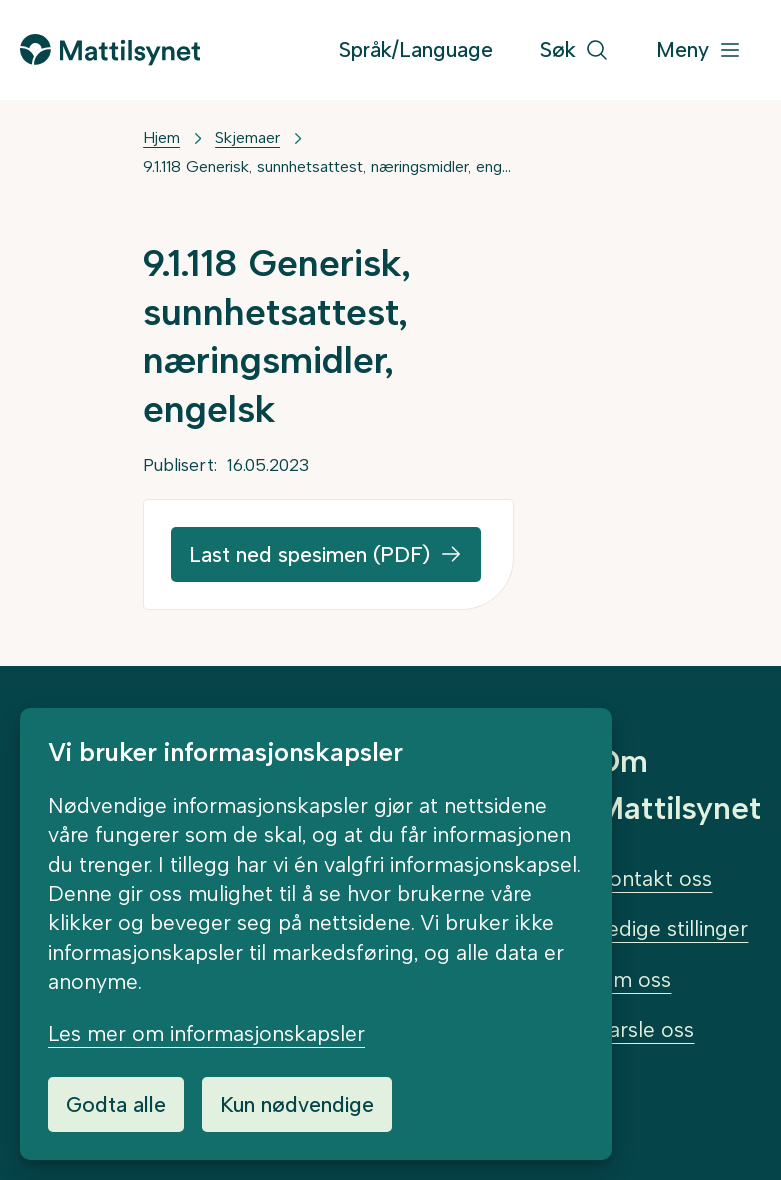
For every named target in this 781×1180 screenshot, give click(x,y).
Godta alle (116, 1104)
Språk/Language (416, 49)
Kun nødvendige (297, 1104)
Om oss (633, 979)
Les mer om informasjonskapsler (206, 1033)
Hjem (161, 137)
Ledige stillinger (672, 928)
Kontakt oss (654, 878)
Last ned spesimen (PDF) (309, 554)
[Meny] (699, 50)
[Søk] (574, 50)
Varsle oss (645, 1029)
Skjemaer (247, 137)
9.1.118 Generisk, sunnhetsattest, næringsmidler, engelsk (328, 166)
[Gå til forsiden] (110, 49)
